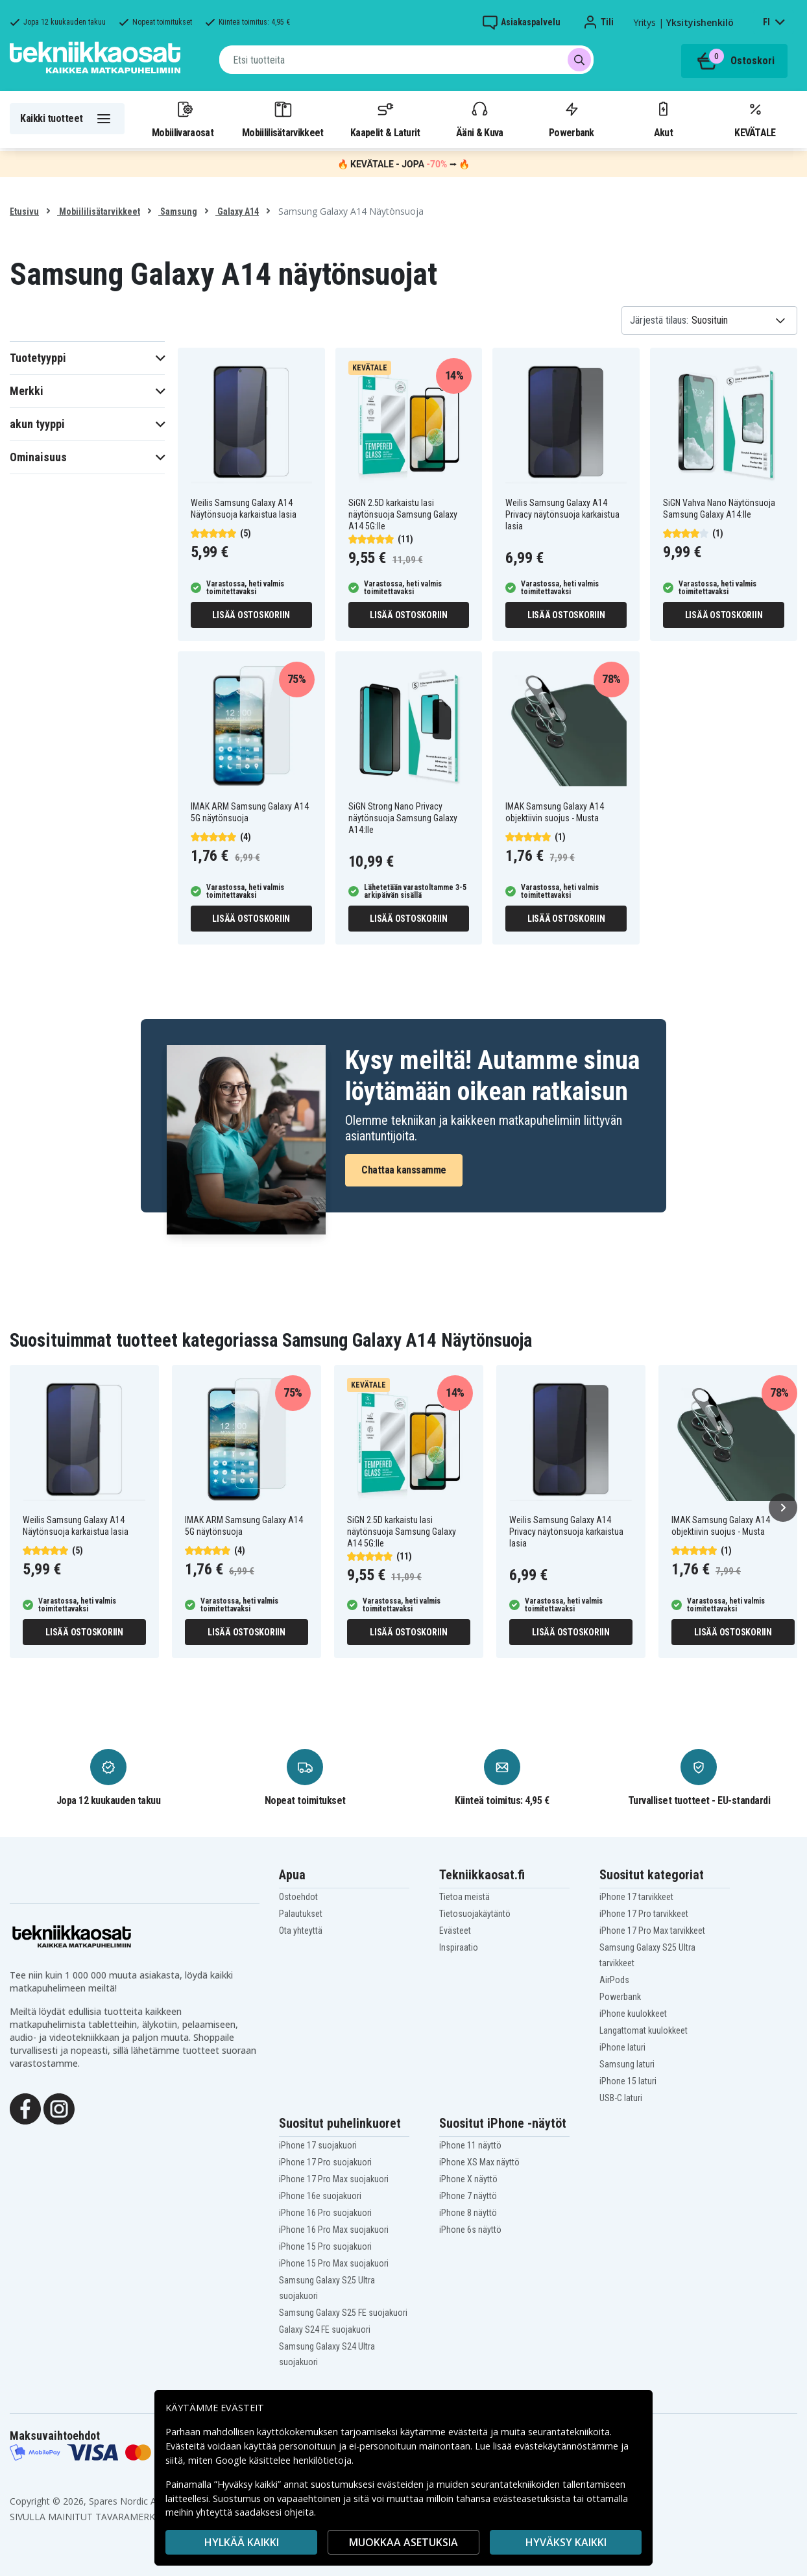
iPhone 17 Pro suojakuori (325, 2162)
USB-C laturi (620, 2098)
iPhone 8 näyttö (468, 2213)
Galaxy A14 (237, 211)
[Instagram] (59, 2108)
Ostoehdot (298, 1897)
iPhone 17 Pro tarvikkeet (643, 1913)
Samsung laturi (627, 2064)
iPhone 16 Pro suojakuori (325, 2213)
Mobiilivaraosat (182, 118)
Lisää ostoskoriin (251, 615)
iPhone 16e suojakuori (320, 2196)
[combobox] (406, 59)
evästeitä (469, 2432)
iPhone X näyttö (468, 2179)
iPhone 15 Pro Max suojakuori (334, 2263)
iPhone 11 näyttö (470, 2145)
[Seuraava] (783, 1507)
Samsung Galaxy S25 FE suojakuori (343, 2312)
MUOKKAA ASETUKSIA (403, 2542)
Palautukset (300, 1913)
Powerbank (571, 118)
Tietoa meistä (464, 1897)
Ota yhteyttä (300, 1930)
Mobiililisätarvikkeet (283, 118)
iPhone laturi (622, 2047)
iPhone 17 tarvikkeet (636, 1897)
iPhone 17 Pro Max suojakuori (334, 2179)
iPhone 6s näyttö (470, 2229)
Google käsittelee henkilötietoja (283, 2460)
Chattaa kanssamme (403, 1170)
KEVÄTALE (754, 118)
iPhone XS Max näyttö (479, 2162)
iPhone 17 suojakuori (318, 2145)
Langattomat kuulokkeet (643, 2030)
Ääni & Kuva (479, 118)
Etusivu (24, 211)
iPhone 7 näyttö (468, 2196)
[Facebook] (25, 2108)
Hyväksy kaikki (566, 2542)
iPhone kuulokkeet (633, 2013)
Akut (663, 118)
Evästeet (455, 1930)
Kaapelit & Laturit (385, 118)
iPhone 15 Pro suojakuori (325, 2246)
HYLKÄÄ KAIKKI (241, 2542)
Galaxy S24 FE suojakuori (324, 2329)
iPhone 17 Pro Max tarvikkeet (652, 1930)
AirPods (614, 1980)
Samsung (177, 211)
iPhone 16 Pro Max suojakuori (334, 2229)
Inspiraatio (458, 1947)
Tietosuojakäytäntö (475, 1913)
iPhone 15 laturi (627, 2081)
